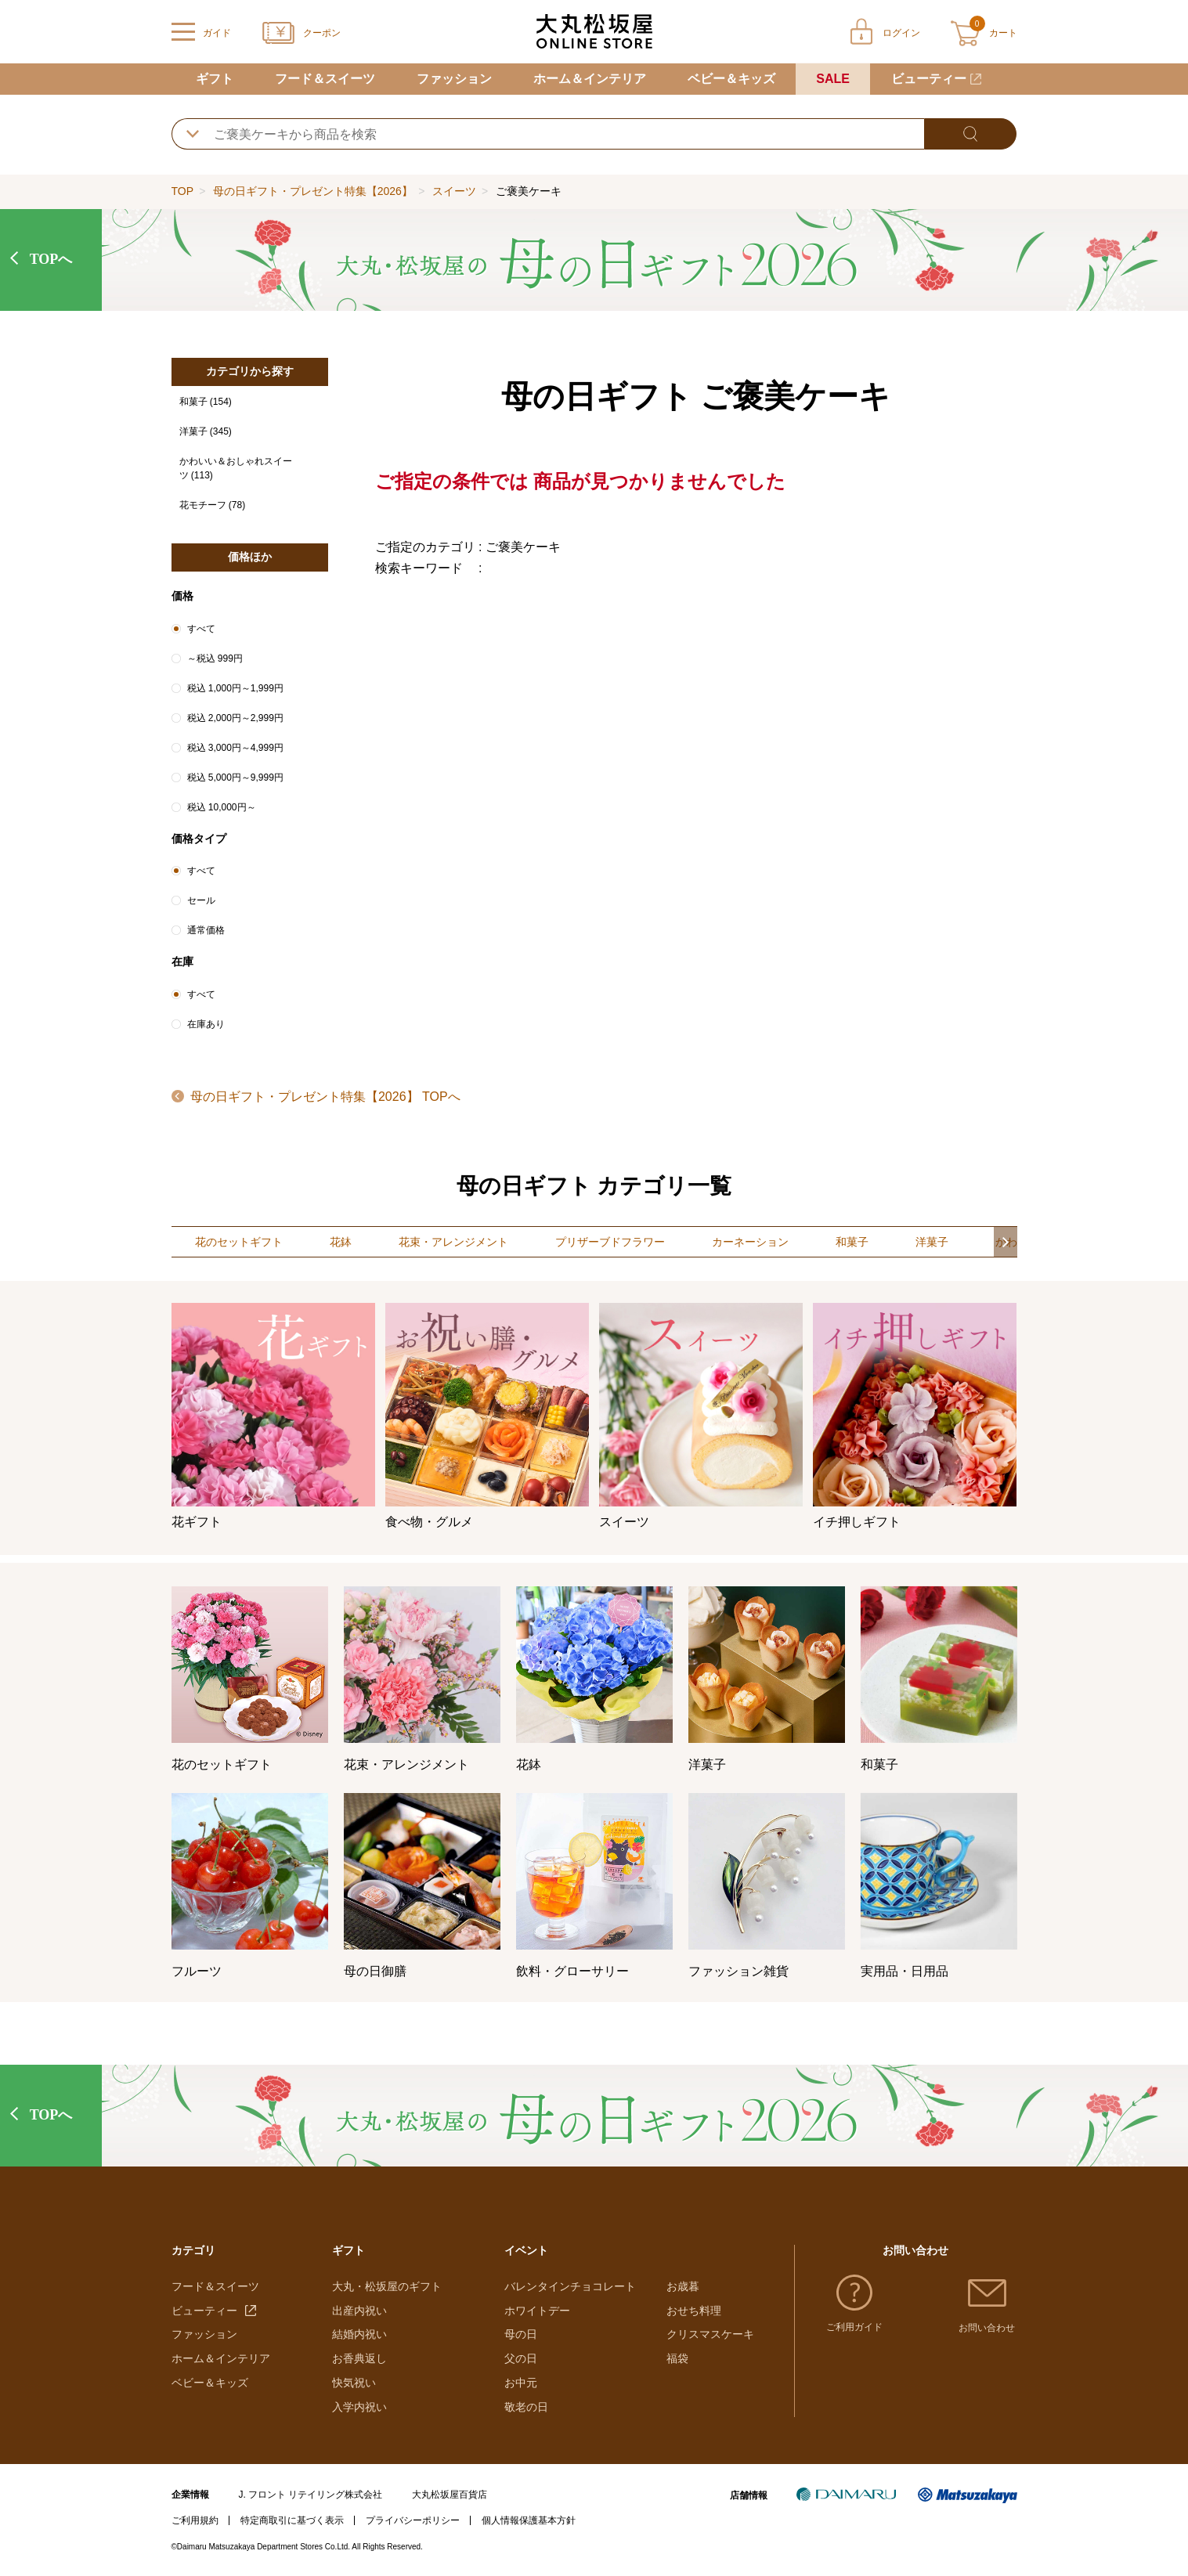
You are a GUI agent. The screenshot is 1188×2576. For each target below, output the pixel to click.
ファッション (454, 78)
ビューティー (928, 78)
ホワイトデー (537, 2310)
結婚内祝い (359, 2334)
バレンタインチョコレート (570, 2286)
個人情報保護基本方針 (529, 2520)
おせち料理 (693, 2310)
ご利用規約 (195, 2520)
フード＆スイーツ (325, 78)
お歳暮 (682, 2286)
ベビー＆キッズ (731, 78)
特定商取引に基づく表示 (292, 2520)
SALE (833, 78)
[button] (1005, 1242)
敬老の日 (526, 2407)
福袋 (677, 2358)
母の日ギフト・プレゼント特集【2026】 (313, 191)
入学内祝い (359, 2407)
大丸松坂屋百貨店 (449, 2494)
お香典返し (359, 2358)
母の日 (520, 2334)
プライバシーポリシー (413, 2520)
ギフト (214, 78)
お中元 (520, 2382)
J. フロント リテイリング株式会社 (310, 2494)
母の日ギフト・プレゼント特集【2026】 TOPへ (323, 1096)
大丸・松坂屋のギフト (387, 2286)
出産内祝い (359, 2310)
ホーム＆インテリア (589, 78)
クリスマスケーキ (710, 2334)
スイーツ (454, 191)
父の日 (520, 2358)
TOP (182, 191)
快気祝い (354, 2382)
